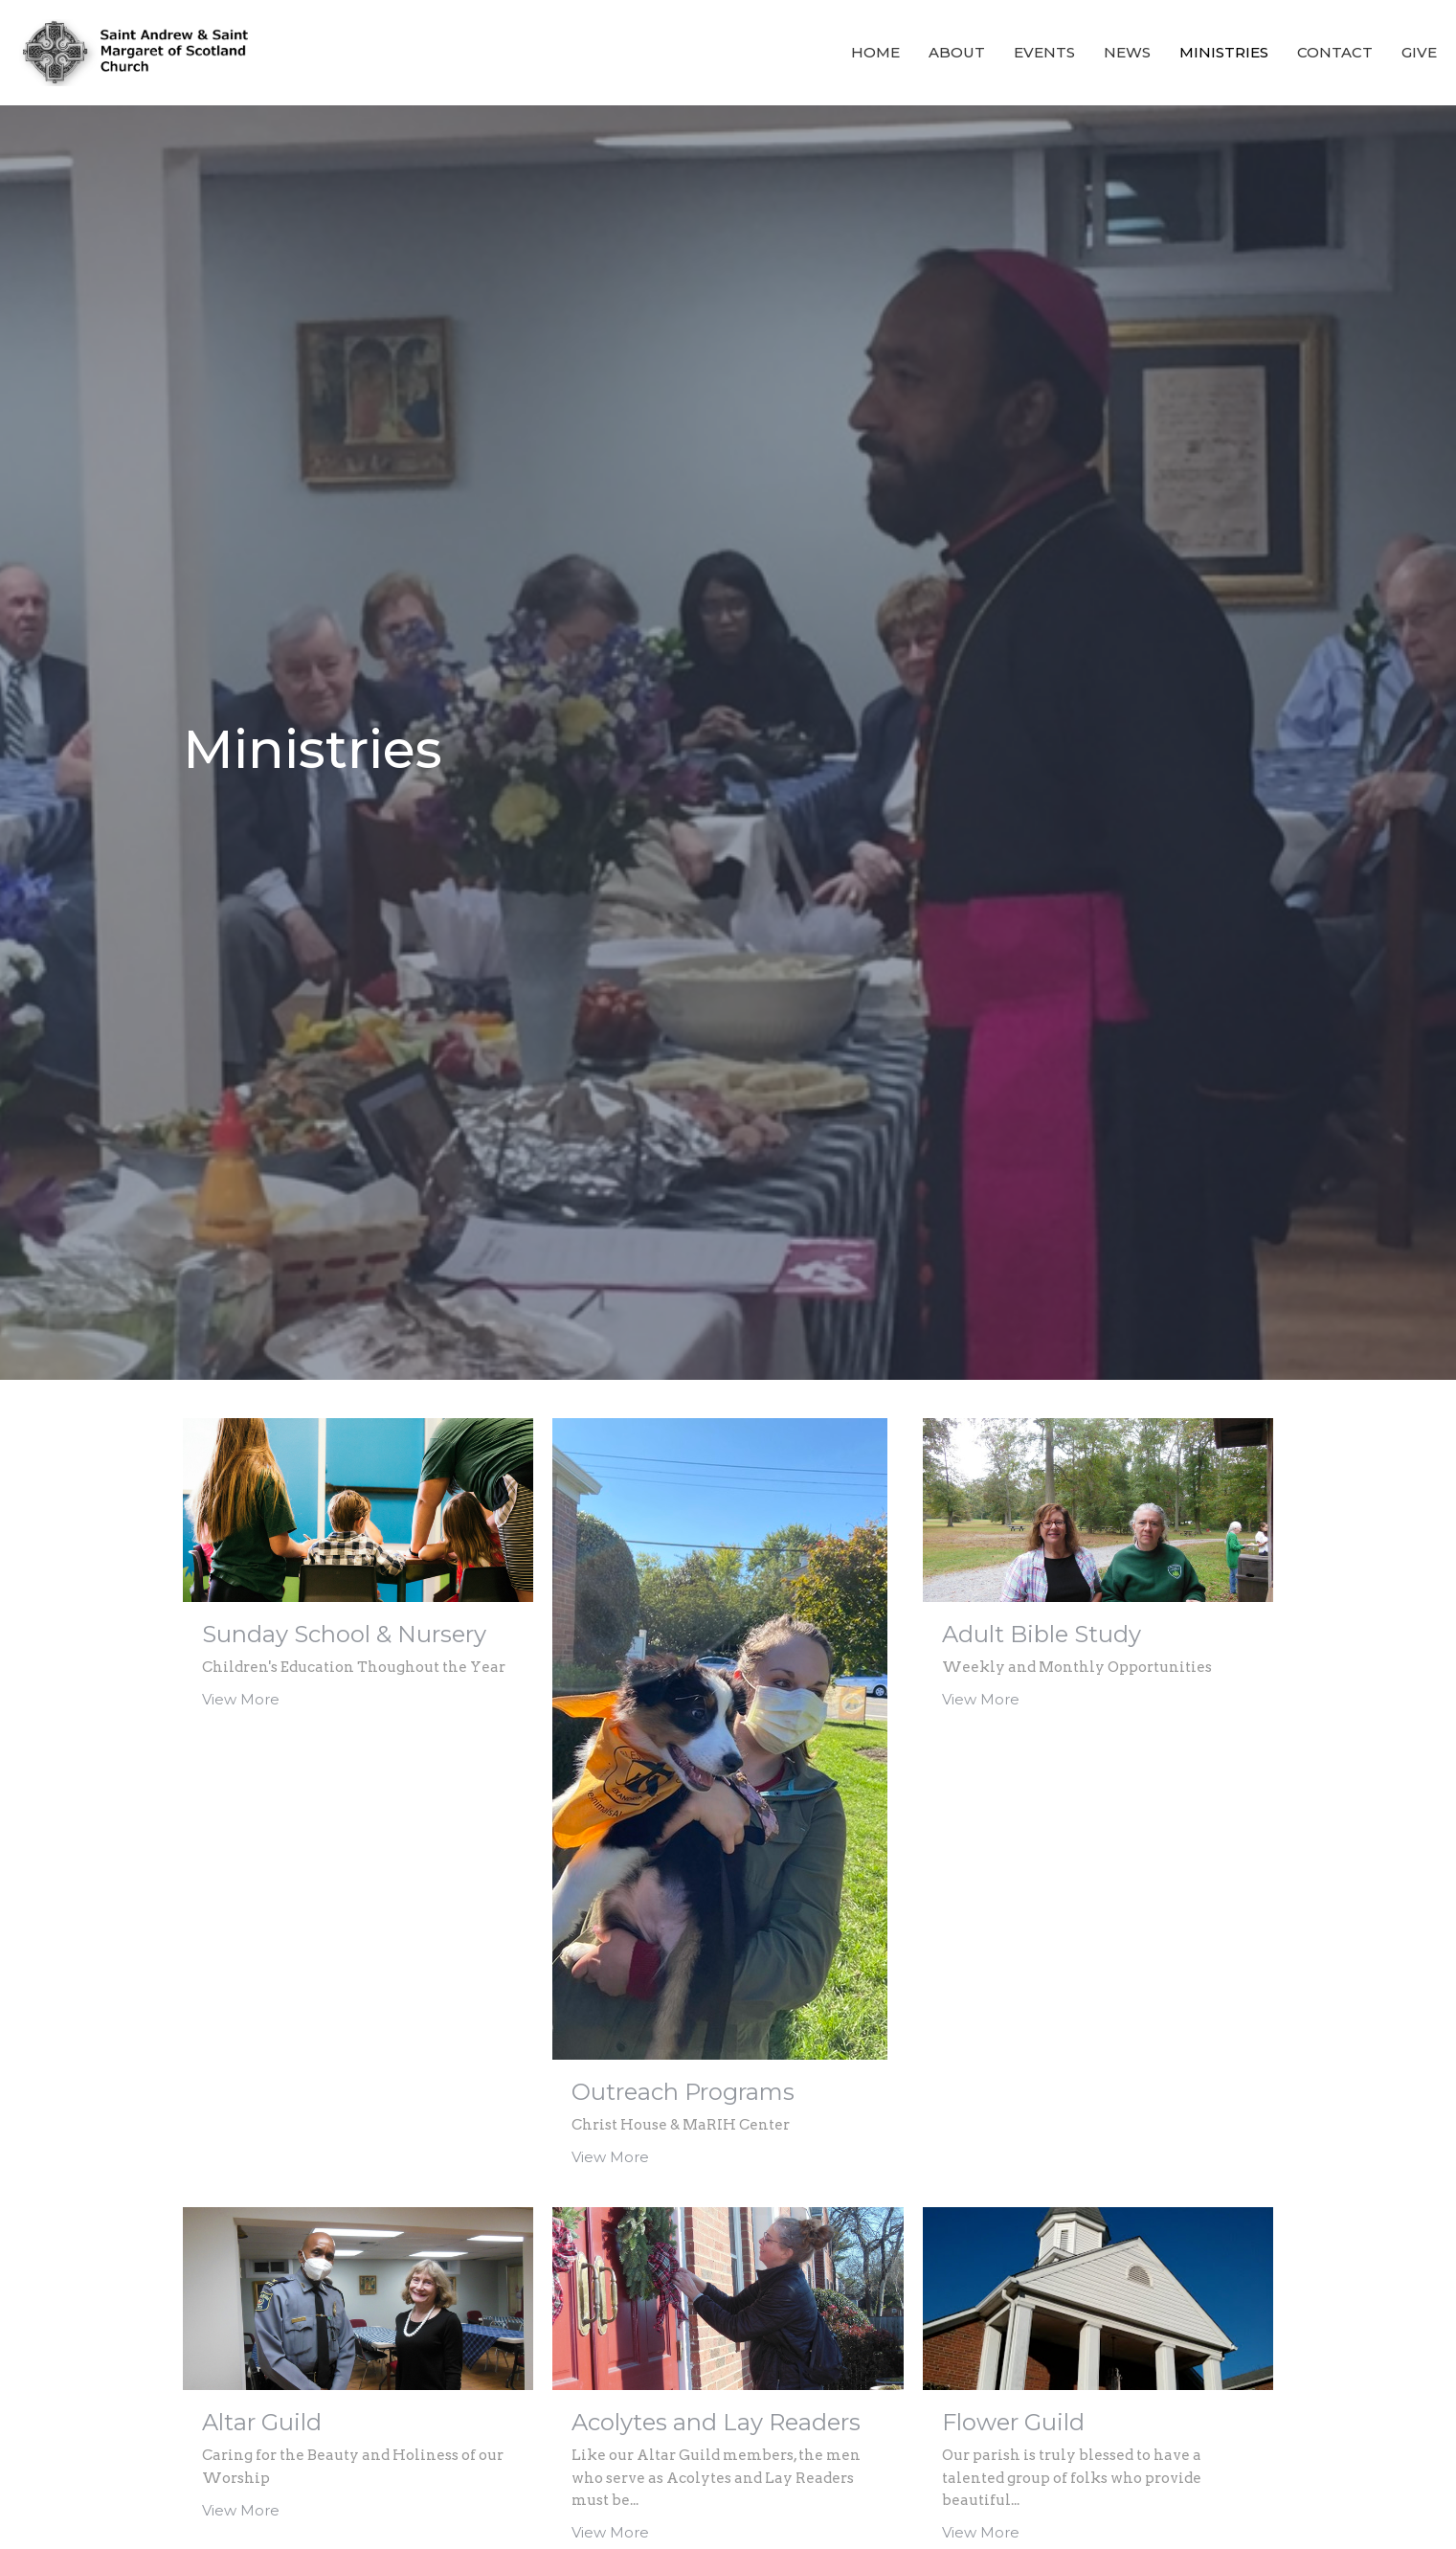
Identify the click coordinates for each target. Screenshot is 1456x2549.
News (1127, 52)
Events (1044, 52)
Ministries (1223, 52)
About (957, 52)
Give (1419, 52)
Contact (1335, 52)
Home (875, 52)
